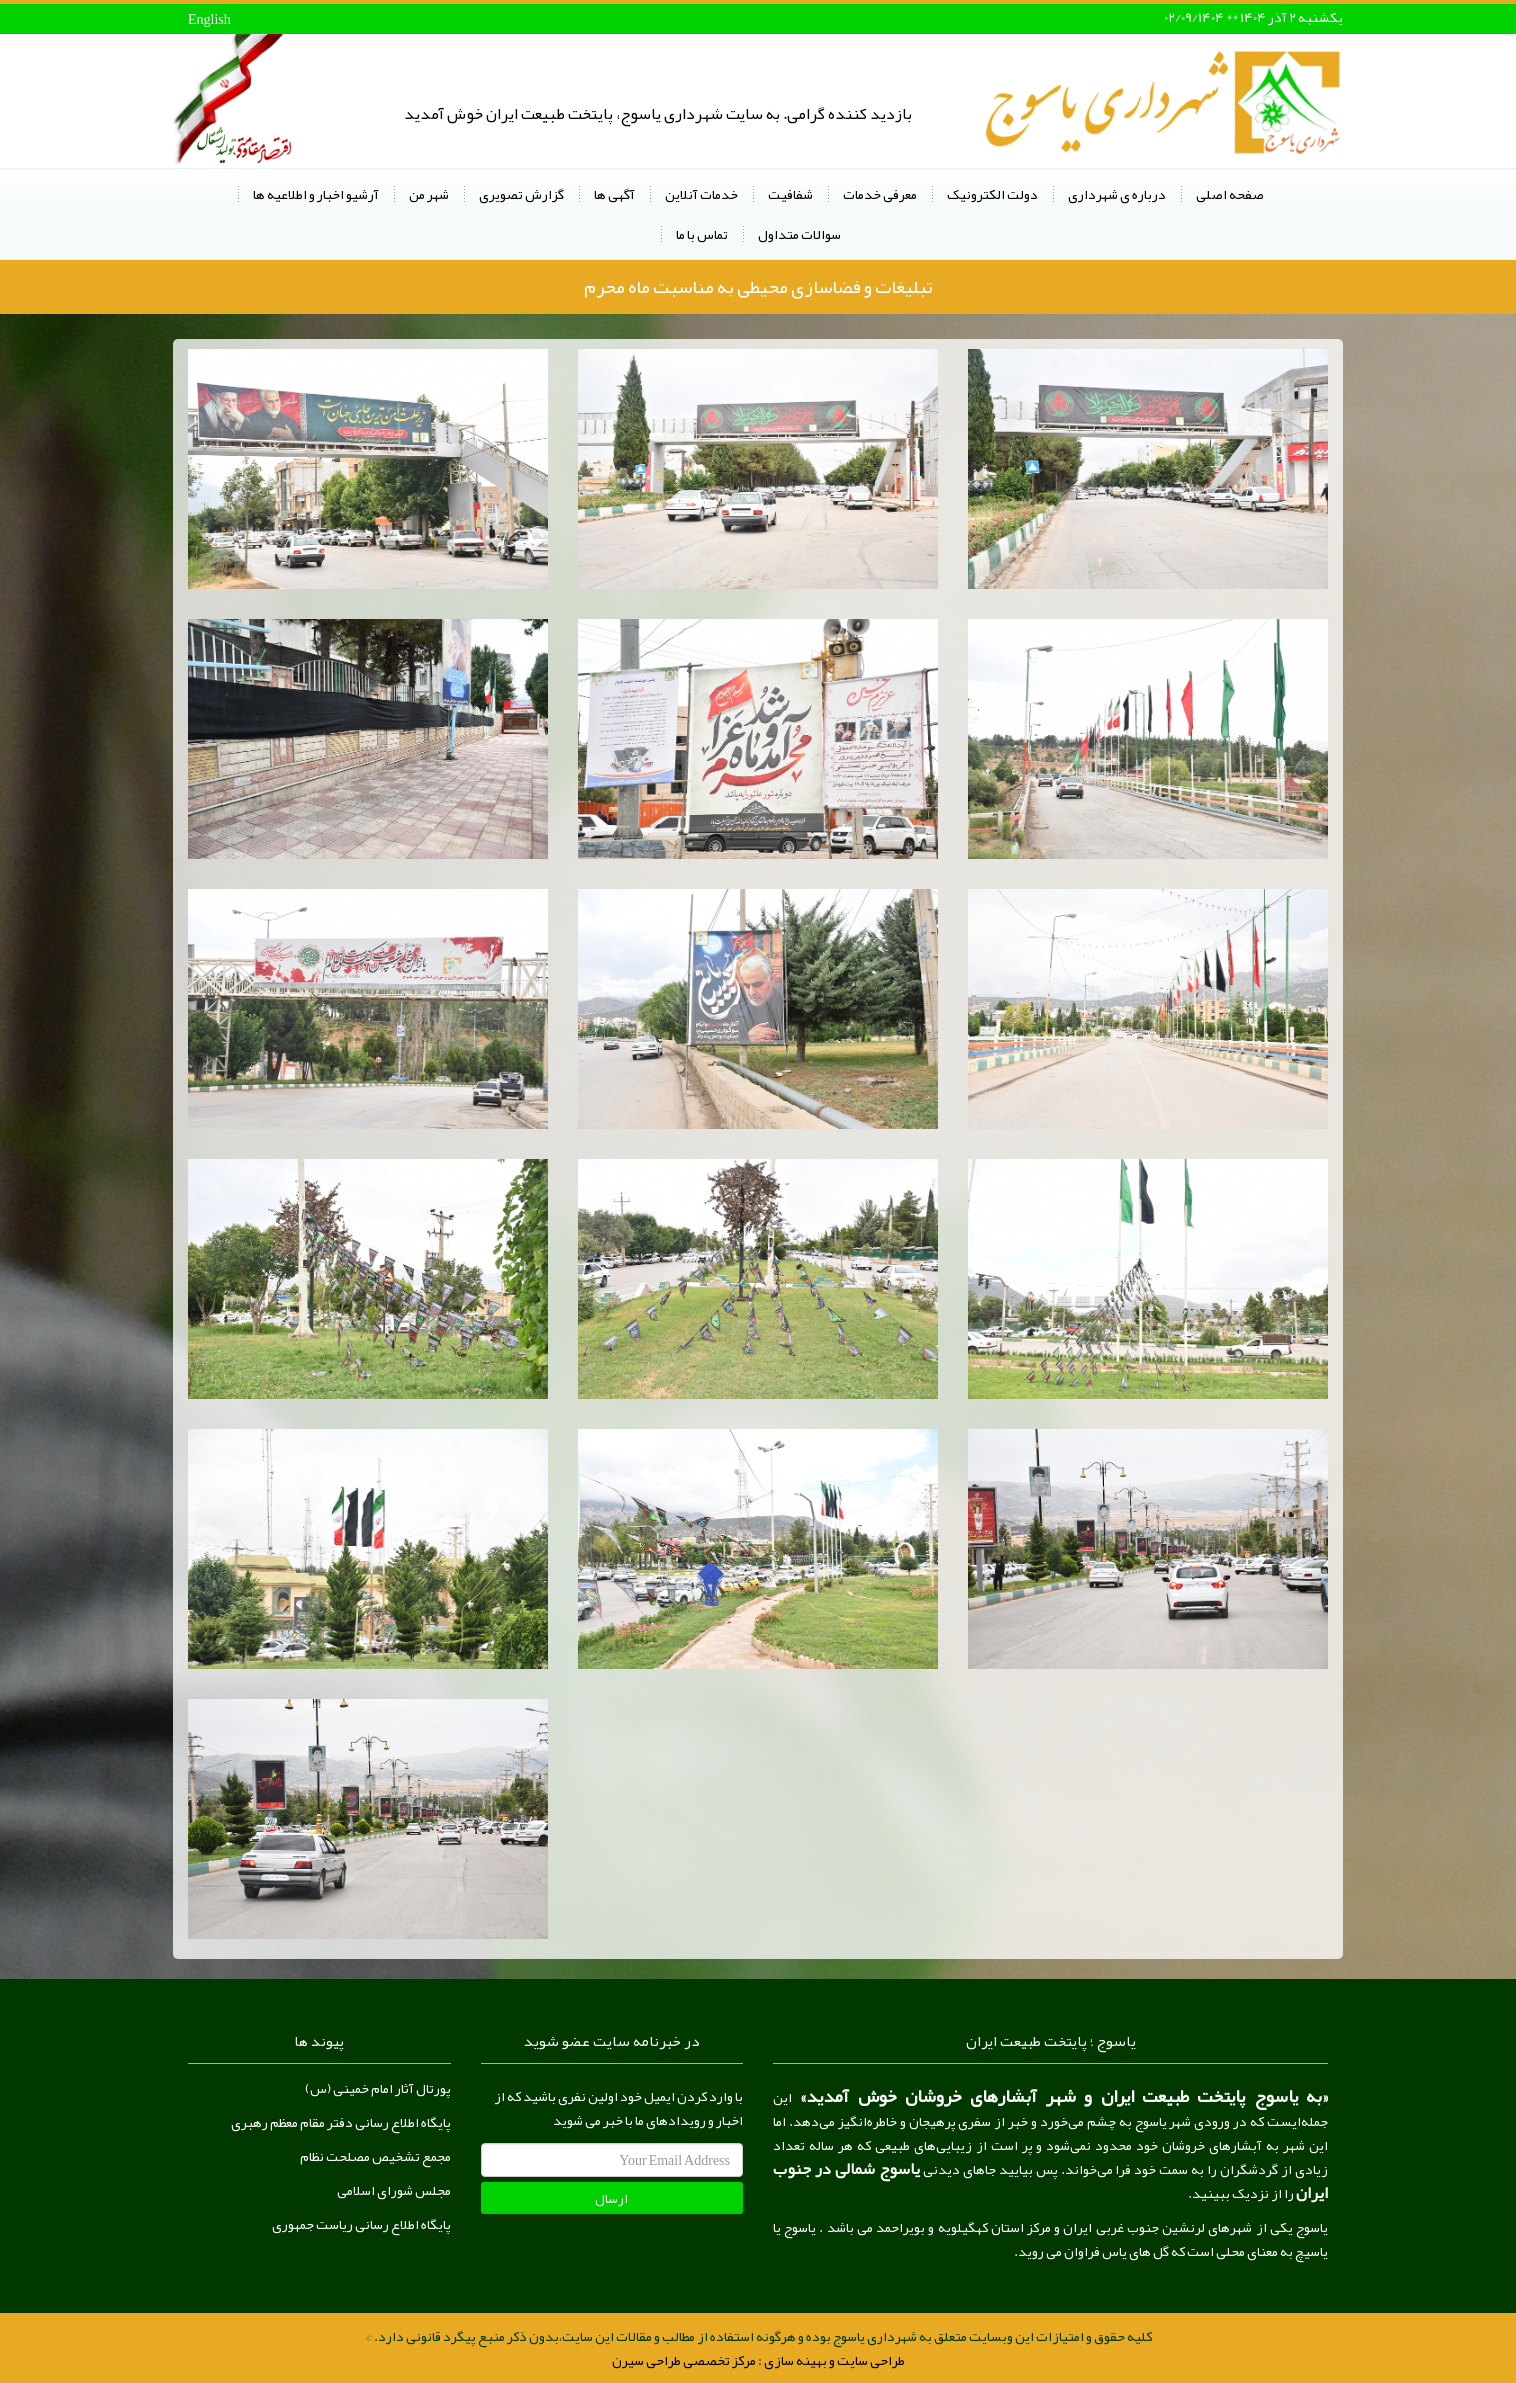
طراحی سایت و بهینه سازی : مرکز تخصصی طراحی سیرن (758, 2360)
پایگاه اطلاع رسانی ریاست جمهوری (361, 2224)
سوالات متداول (799, 234)
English (209, 19)
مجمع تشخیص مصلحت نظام (375, 2156)
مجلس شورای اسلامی (394, 2190)
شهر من (429, 194)
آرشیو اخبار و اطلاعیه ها (316, 194)
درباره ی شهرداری (1117, 194)
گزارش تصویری (521, 194)
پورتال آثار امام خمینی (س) (378, 2088)
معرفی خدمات (880, 194)
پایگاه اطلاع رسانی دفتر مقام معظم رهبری (341, 2122)
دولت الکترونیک (992, 194)
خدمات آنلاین (701, 194)
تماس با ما (702, 234)
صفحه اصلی (1230, 194)
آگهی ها (614, 194)
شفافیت (790, 194)
